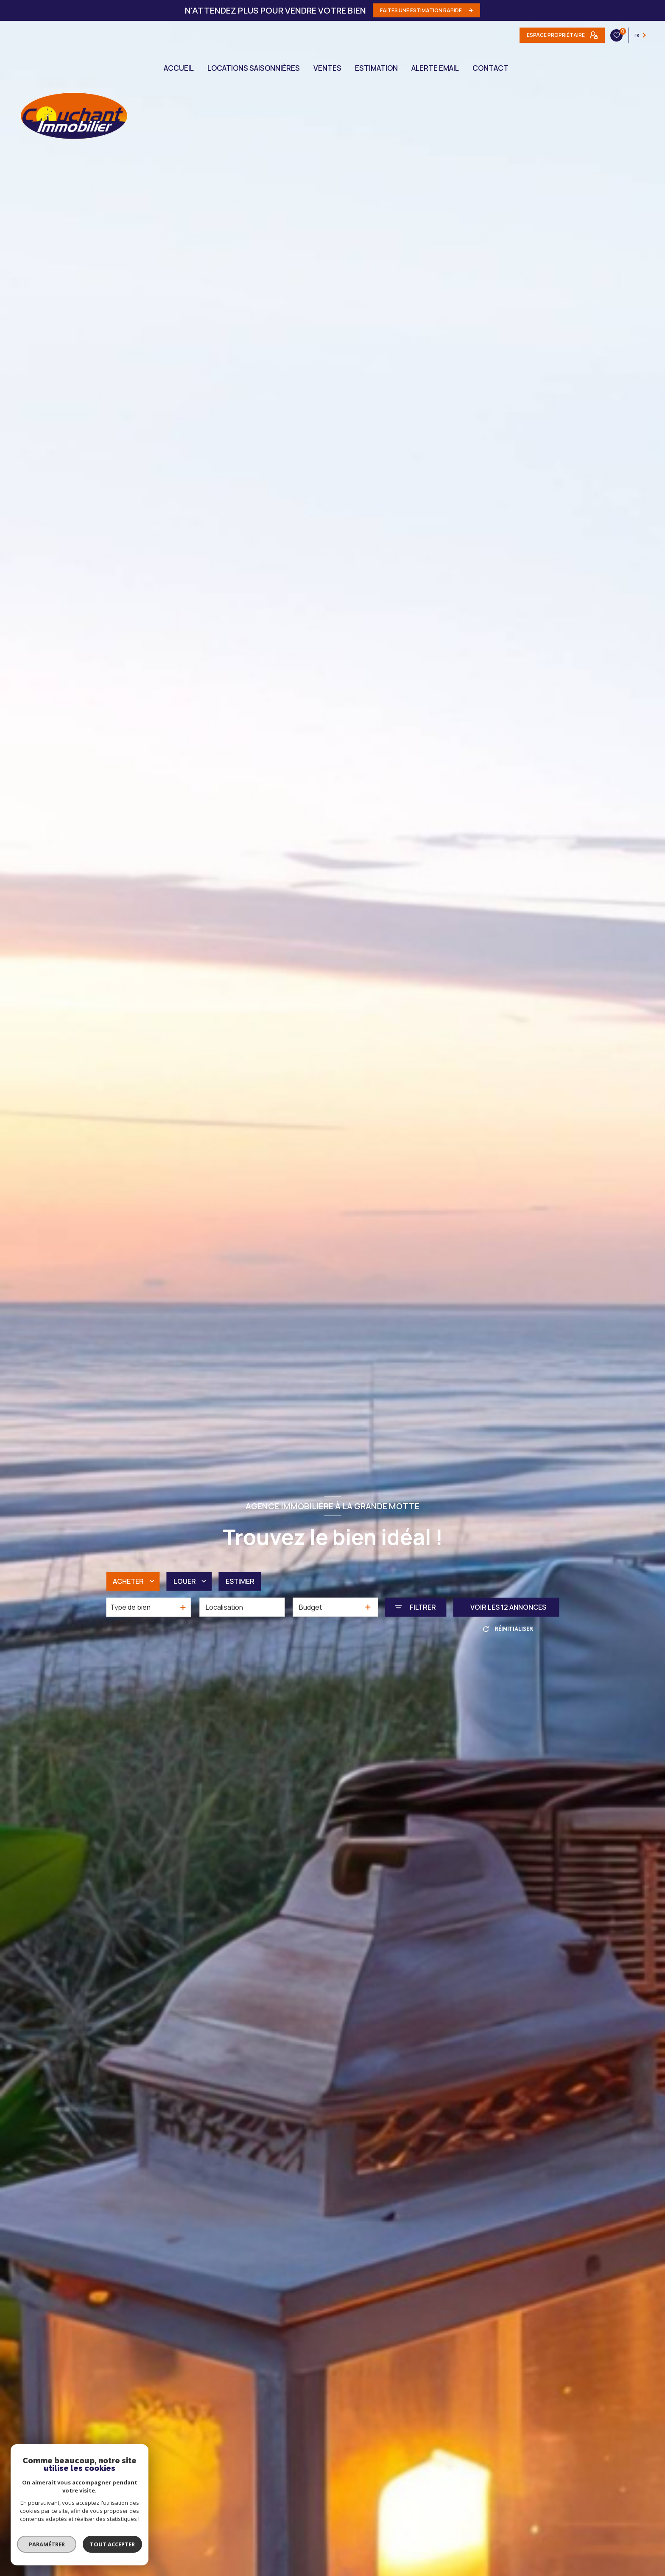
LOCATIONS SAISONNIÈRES (253, 68)
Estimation (376, 68)
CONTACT (490, 68)
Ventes (327, 68)
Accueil (179, 68)
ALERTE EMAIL (435, 68)
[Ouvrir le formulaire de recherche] (415, 1606)
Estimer (240, 1581)
